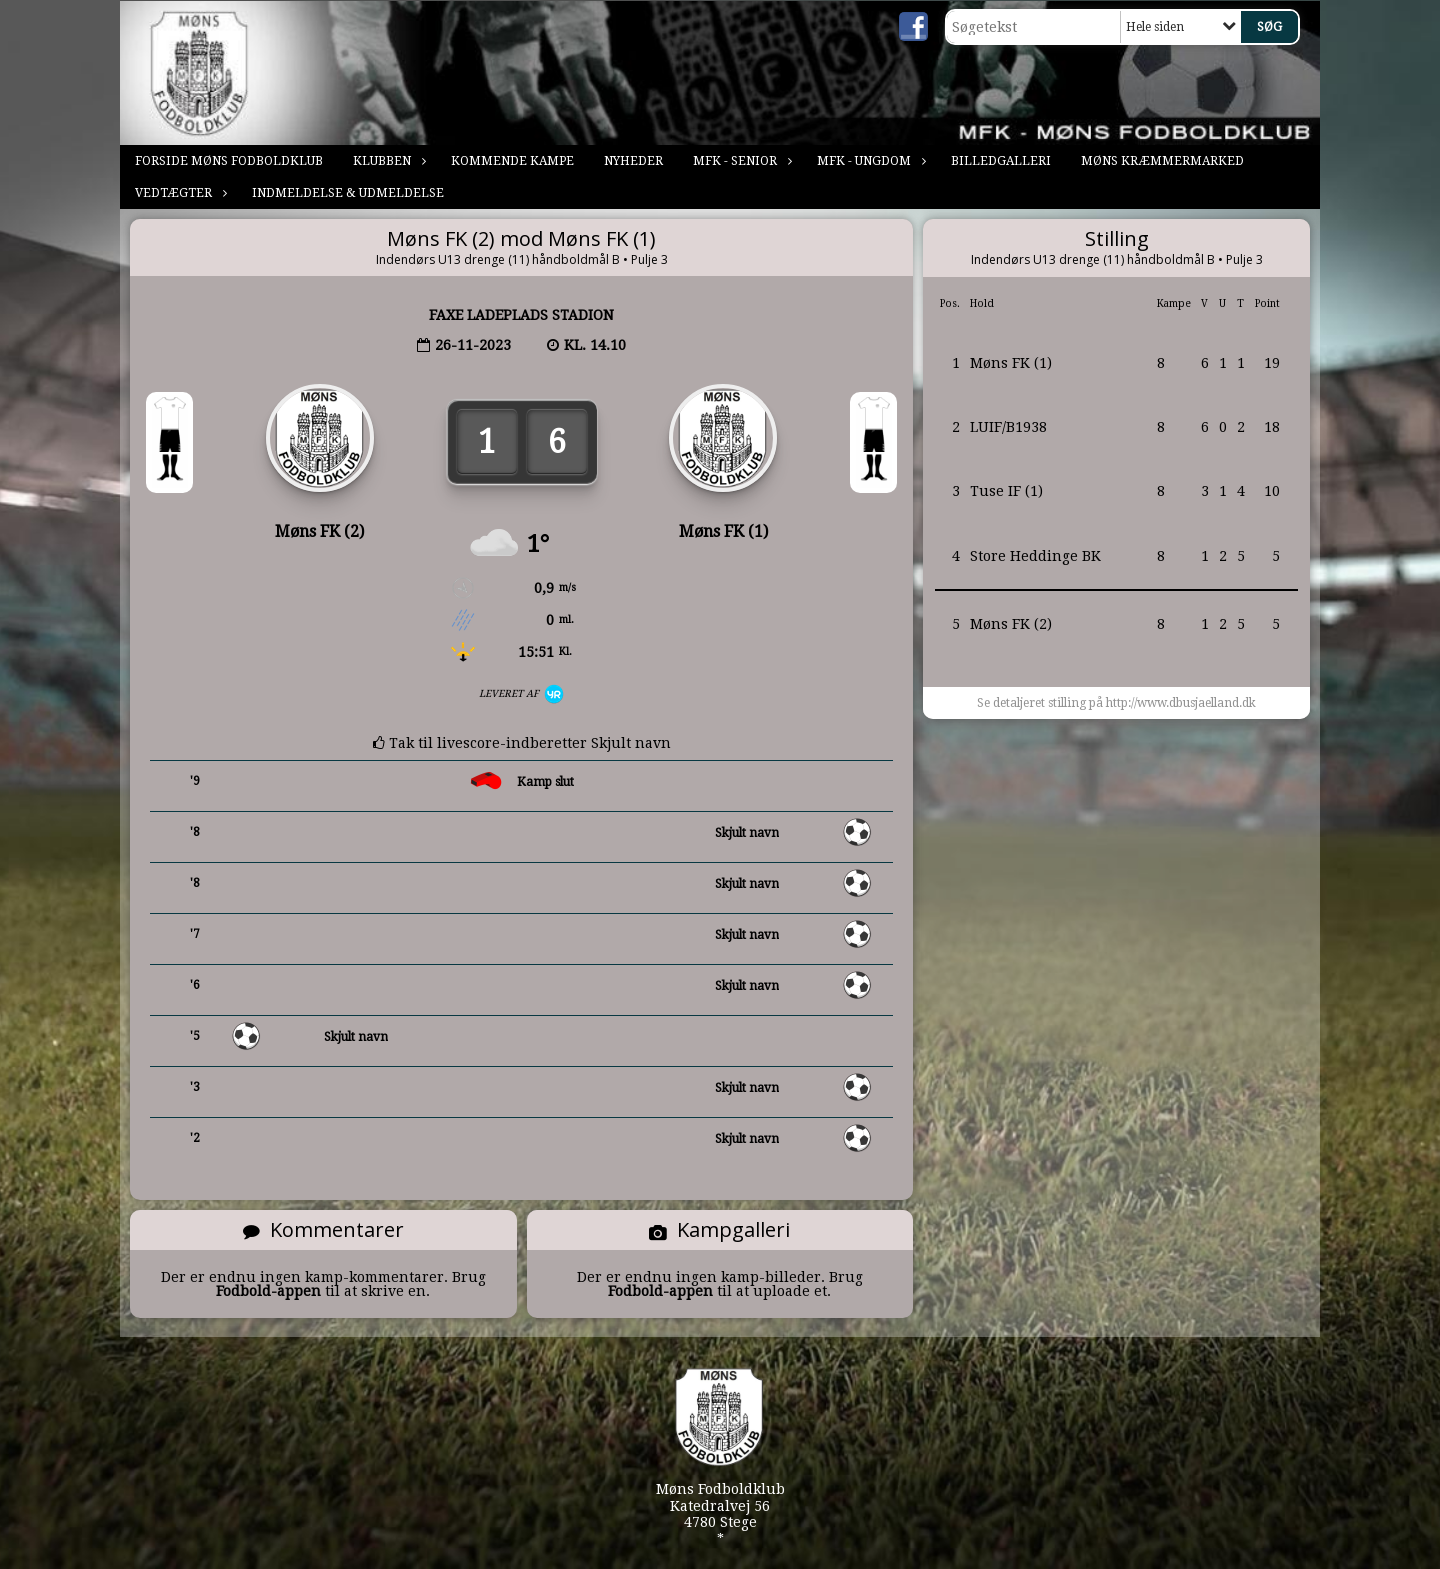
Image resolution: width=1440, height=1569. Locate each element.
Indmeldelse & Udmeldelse (348, 193)
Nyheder (633, 161)
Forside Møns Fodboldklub (229, 161)
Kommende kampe (512, 161)
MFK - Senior (740, 161)
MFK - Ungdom (869, 161)
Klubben (387, 161)
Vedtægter (178, 193)
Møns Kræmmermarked (1162, 161)
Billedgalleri (1001, 161)
